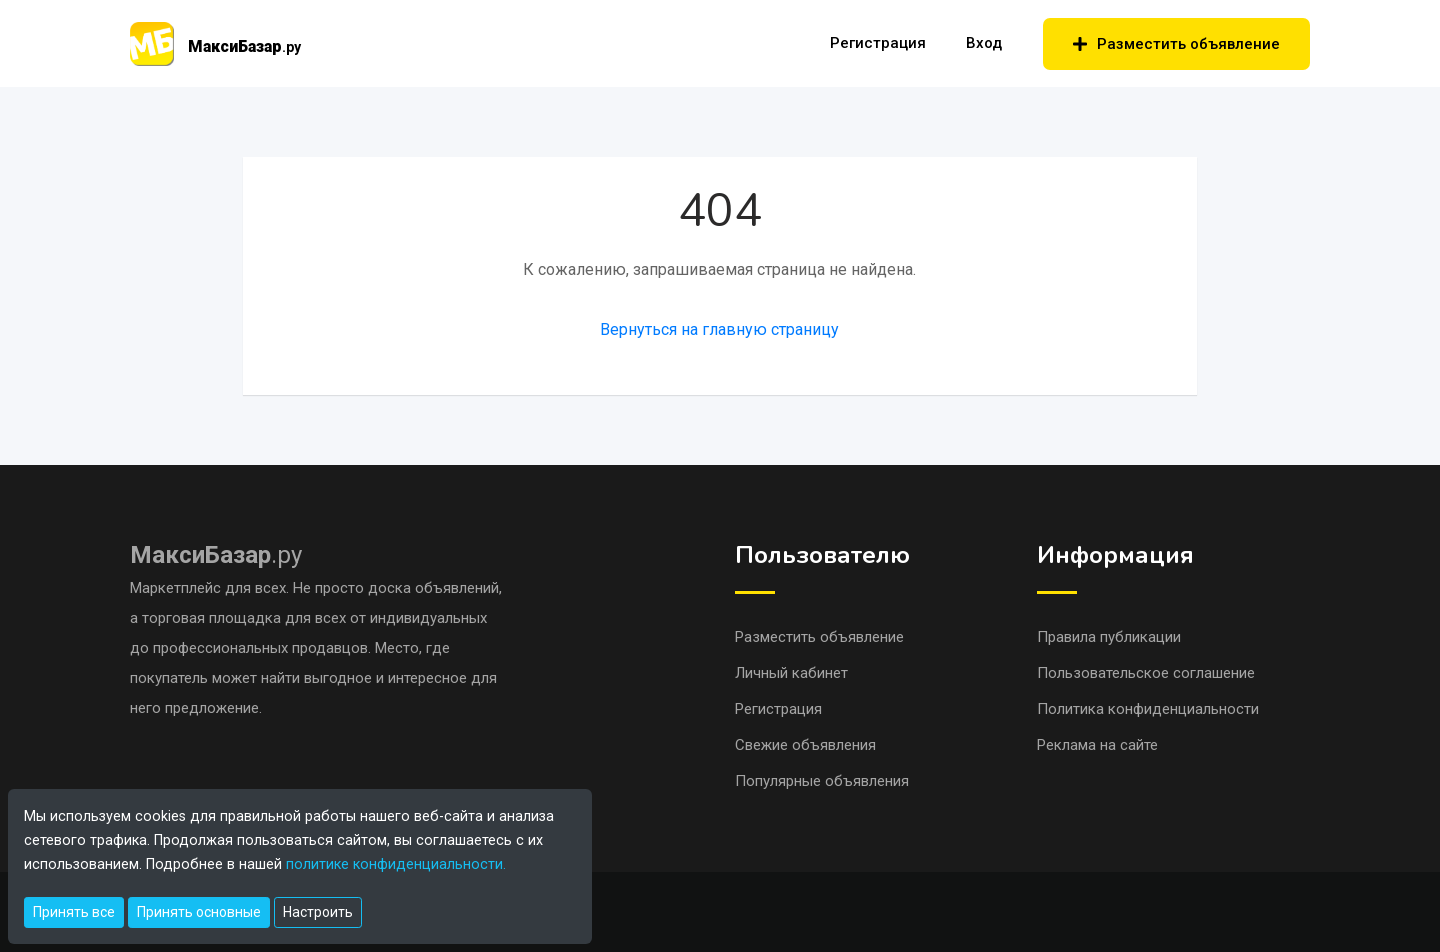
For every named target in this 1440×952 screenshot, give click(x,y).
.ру (216, 555)
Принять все (74, 912)
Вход (984, 43)
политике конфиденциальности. (396, 864)
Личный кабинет (791, 673)
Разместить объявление (1176, 44)
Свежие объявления (805, 745)
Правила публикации (1109, 637)
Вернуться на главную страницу (719, 329)
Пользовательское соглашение (1146, 673)
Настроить (318, 912)
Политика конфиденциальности (1148, 709)
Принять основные (199, 912)
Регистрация (878, 43)
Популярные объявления (822, 781)
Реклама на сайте (1097, 745)
